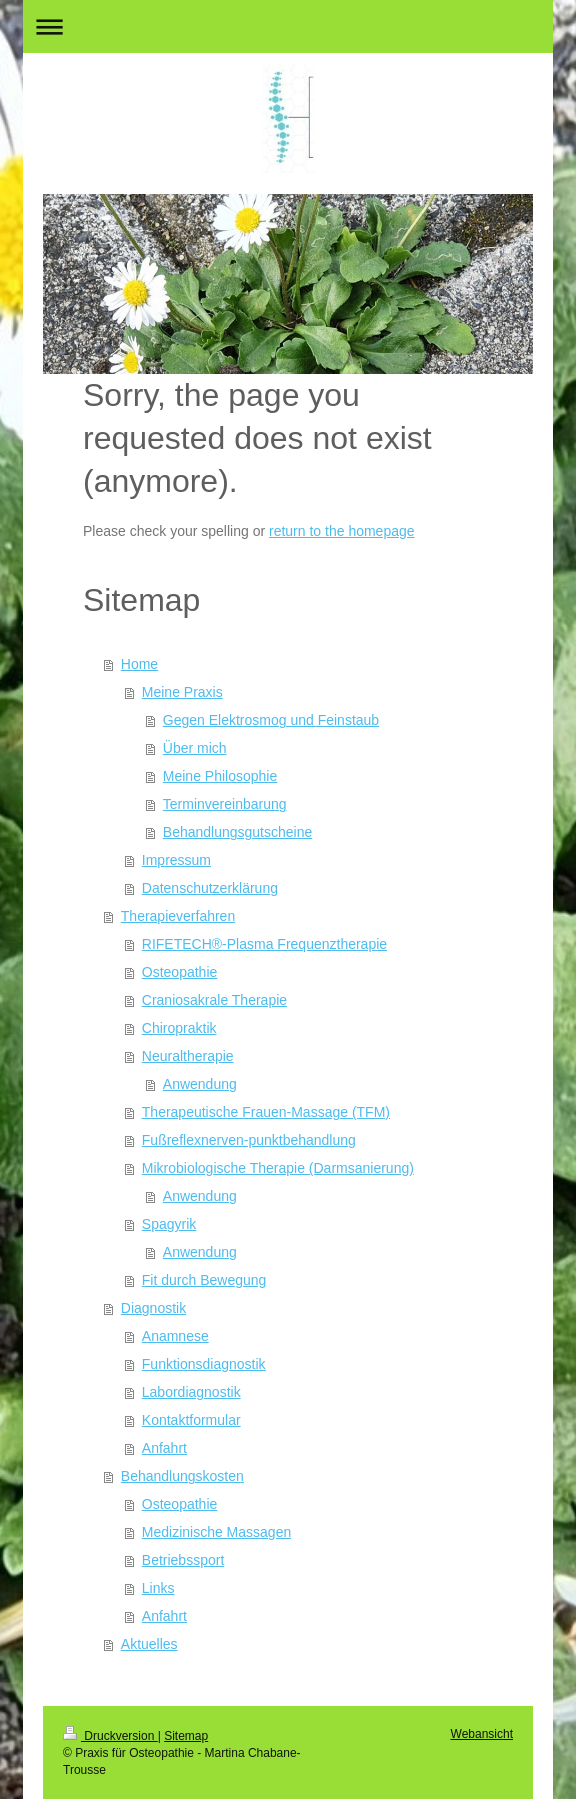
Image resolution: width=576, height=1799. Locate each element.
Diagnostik (153, 1308)
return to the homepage (342, 531)
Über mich (195, 748)
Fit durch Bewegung (204, 1280)
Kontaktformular (191, 1420)
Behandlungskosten (182, 1476)
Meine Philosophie (220, 776)
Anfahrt (164, 1448)
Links (158, 1588)
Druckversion (110, 1736)
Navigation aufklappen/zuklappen (288, 26)
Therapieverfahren (178, 916)
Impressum (176, 860)
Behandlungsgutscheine (237, 832)
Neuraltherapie (188, 1056)
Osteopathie (180, 972)
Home (139, 664)
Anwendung (200, 1084)
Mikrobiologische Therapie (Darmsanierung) (278, 1168)
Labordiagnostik (191, 1392)
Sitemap (186, 1736)
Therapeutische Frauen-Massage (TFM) (266, 1112)
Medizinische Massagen (216, 1532)
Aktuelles (149, 1644)
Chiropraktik (179, 1028)
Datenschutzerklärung (210, 888)
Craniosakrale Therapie (214, 1000)
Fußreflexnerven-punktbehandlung (249, 1140)
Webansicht (482, 1734)
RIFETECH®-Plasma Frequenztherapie (264, 944)
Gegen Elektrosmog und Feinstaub (271, 720)
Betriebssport (183, 1560)
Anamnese (175, 1336)
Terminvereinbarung (225, 804)
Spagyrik (169, 1224)
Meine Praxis (182, 692)
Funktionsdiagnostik (204, 1364)
